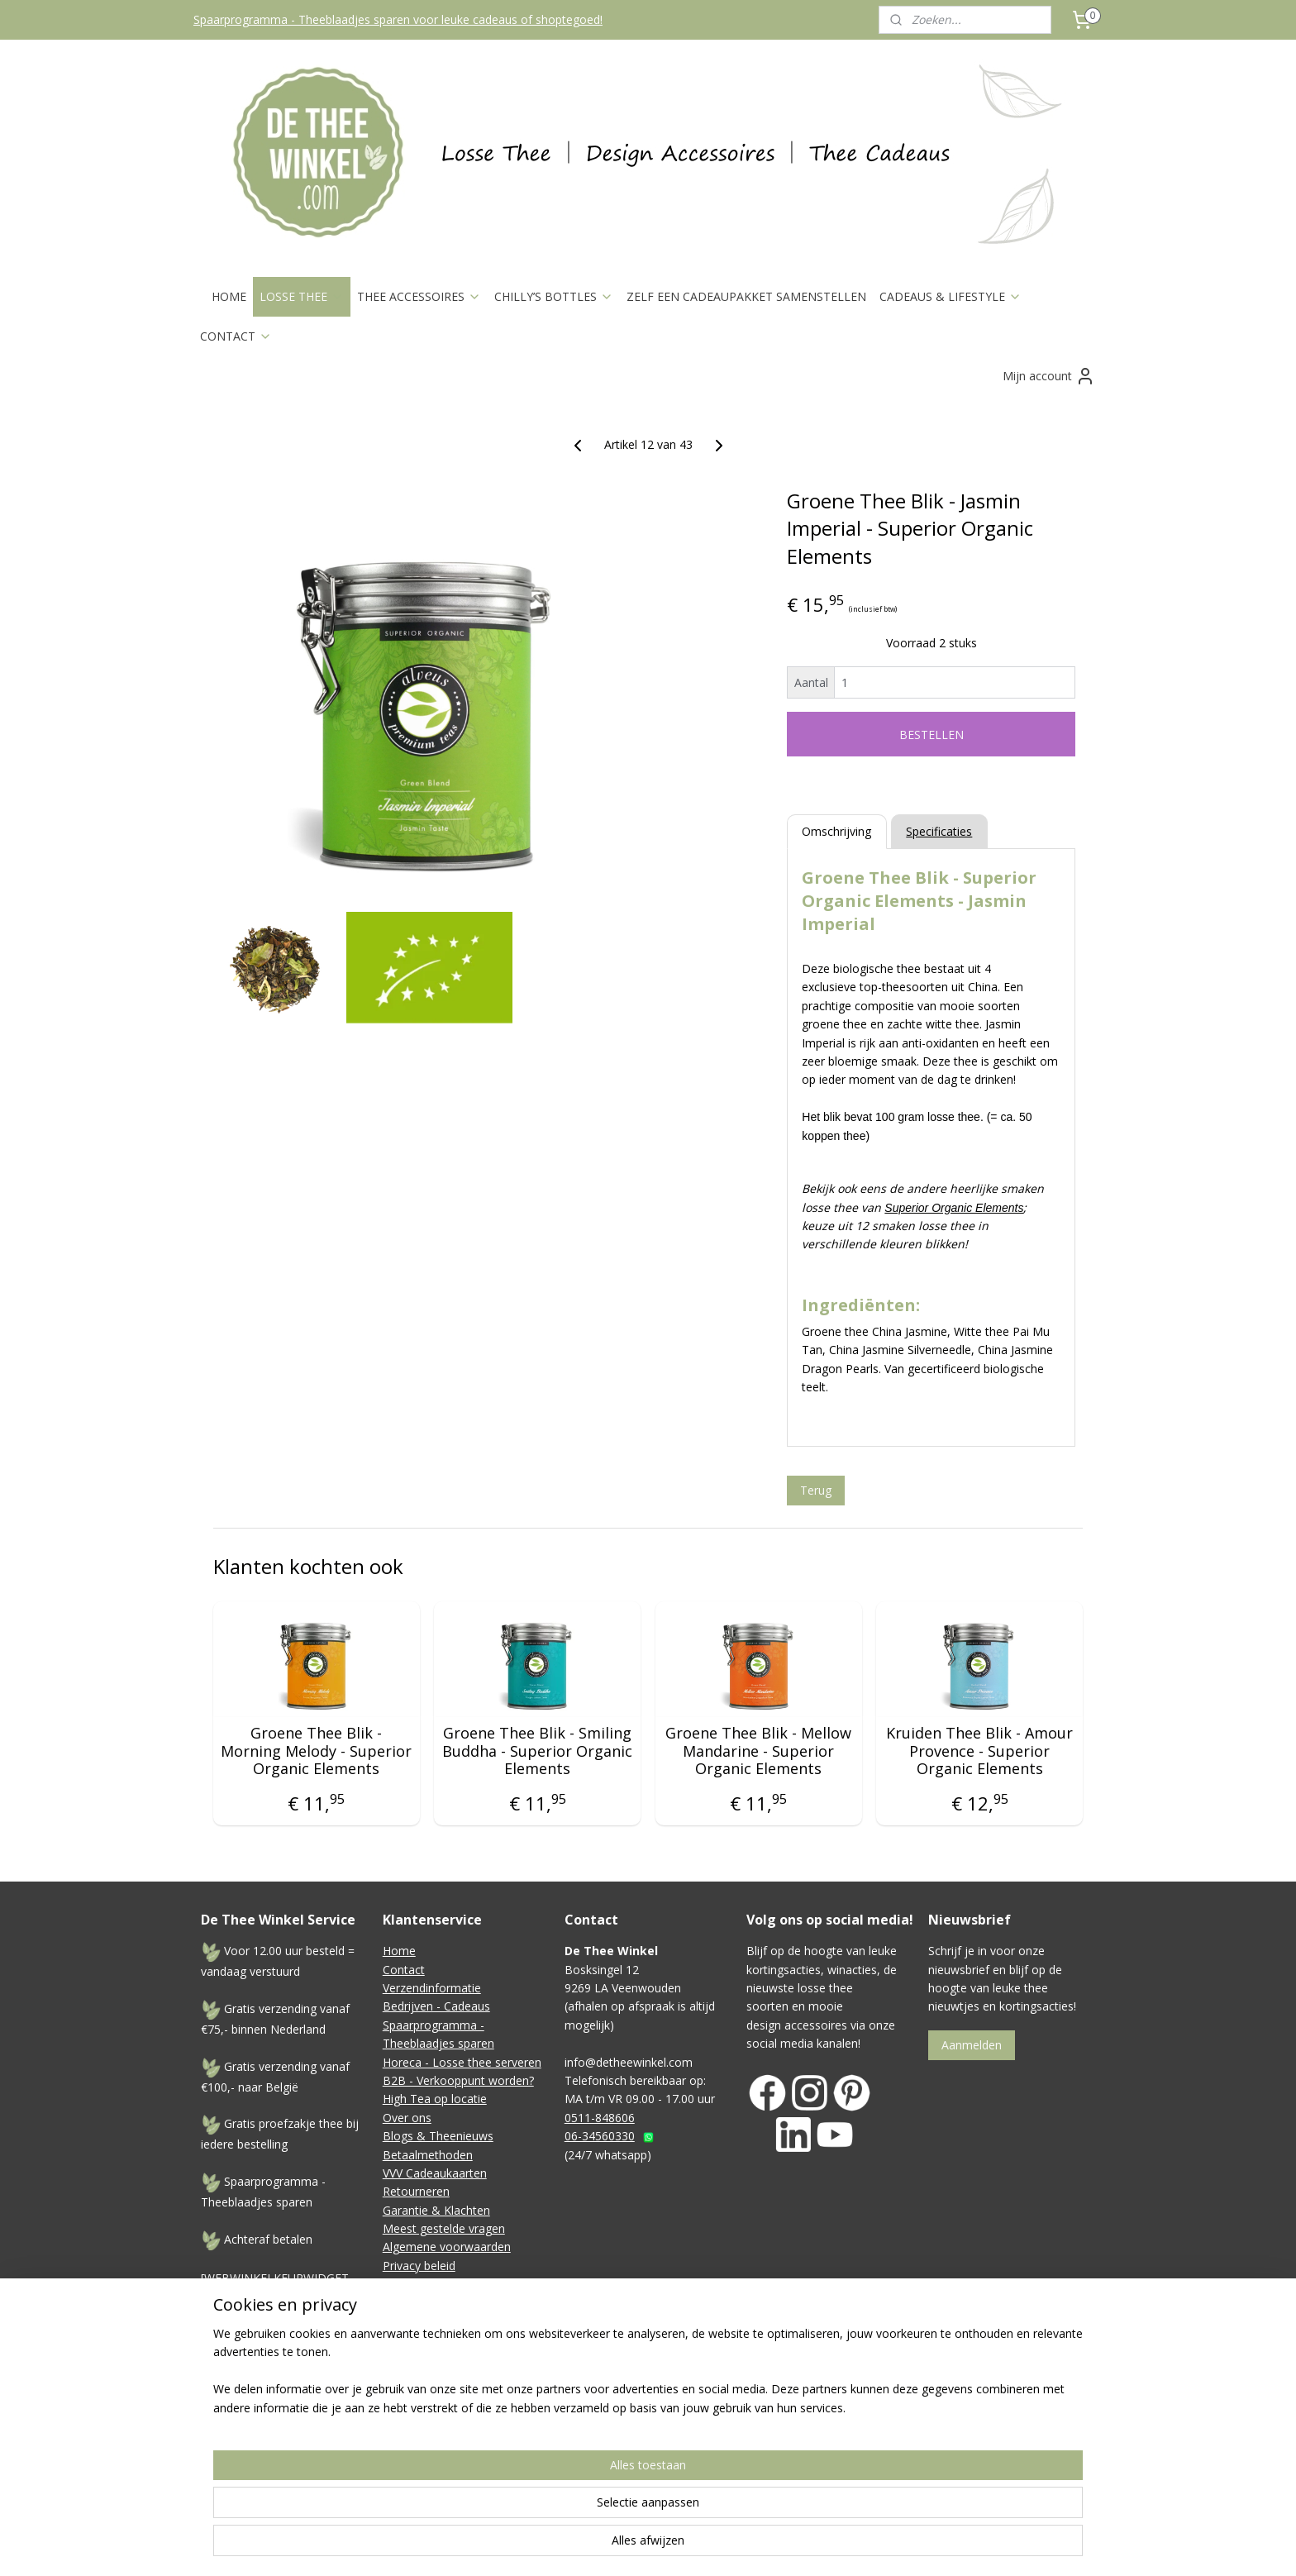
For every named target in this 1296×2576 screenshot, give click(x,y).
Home (399, 1950)
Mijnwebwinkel (940, 2494)
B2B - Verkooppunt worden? (458, 2080)
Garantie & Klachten (436, 2210)
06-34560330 (600, 2136)
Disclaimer (411, 2284)
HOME (229, 296)
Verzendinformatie (432, 1988)
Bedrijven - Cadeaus (436, 2006)
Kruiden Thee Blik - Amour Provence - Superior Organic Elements (979, 1751)
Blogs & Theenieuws (438, 2136)
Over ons (407, 2117)
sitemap (698, 2494)
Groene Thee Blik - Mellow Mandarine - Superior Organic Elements (758, 1751)
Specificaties (939, 831)
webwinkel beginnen (796, 2494)
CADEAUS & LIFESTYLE (950, 296)
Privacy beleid (419, 2265)
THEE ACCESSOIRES (419, 296)
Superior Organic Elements (953, 1207)
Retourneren (416, 2191)
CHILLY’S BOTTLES (553, 296)
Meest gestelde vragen (444, 2228)
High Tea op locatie (435, 2098)
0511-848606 (600, 2117)
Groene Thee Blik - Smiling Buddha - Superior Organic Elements (537, 1751)
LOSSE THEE (302, 296)
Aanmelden (971, 2045)
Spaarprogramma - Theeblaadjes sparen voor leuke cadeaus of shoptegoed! (398, 19)
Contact (404, 1969)
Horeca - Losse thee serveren (462, 2062)
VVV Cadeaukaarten (435, 2173)
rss (733, 2494)
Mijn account (1049, 376)
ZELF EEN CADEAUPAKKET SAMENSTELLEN (746, 296)
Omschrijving (836, 831)
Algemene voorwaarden (447, 2246)
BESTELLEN (931, 734)
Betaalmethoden (428, 2155)
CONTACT (236, 336)
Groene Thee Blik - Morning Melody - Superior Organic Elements (316, 1751)
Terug (815, 1490)
